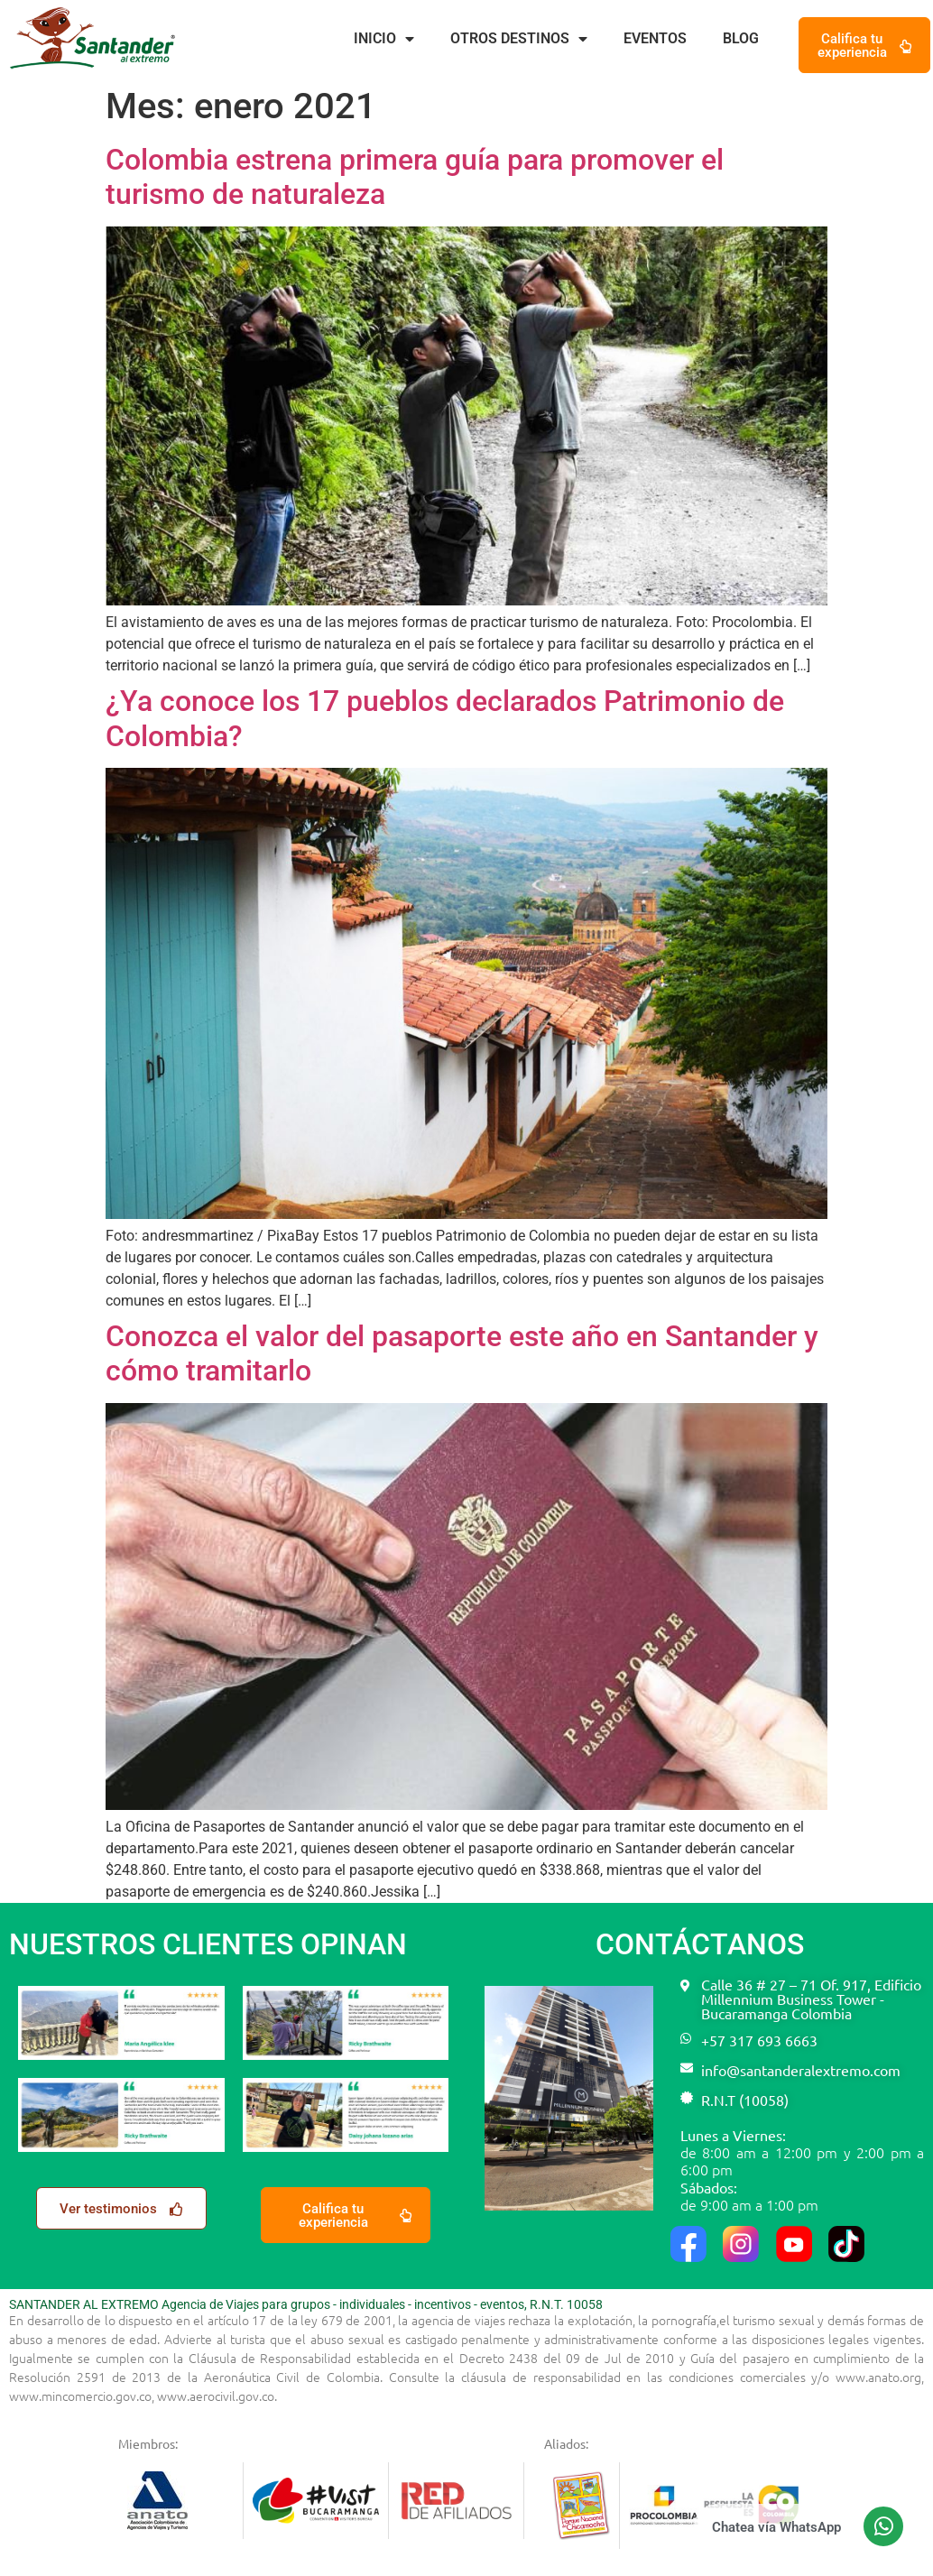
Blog (741, 38)
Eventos (655, 38)
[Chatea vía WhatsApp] (883, 2526)
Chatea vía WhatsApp (776, 2527)
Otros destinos (518, 39)
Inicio (384, 39)
